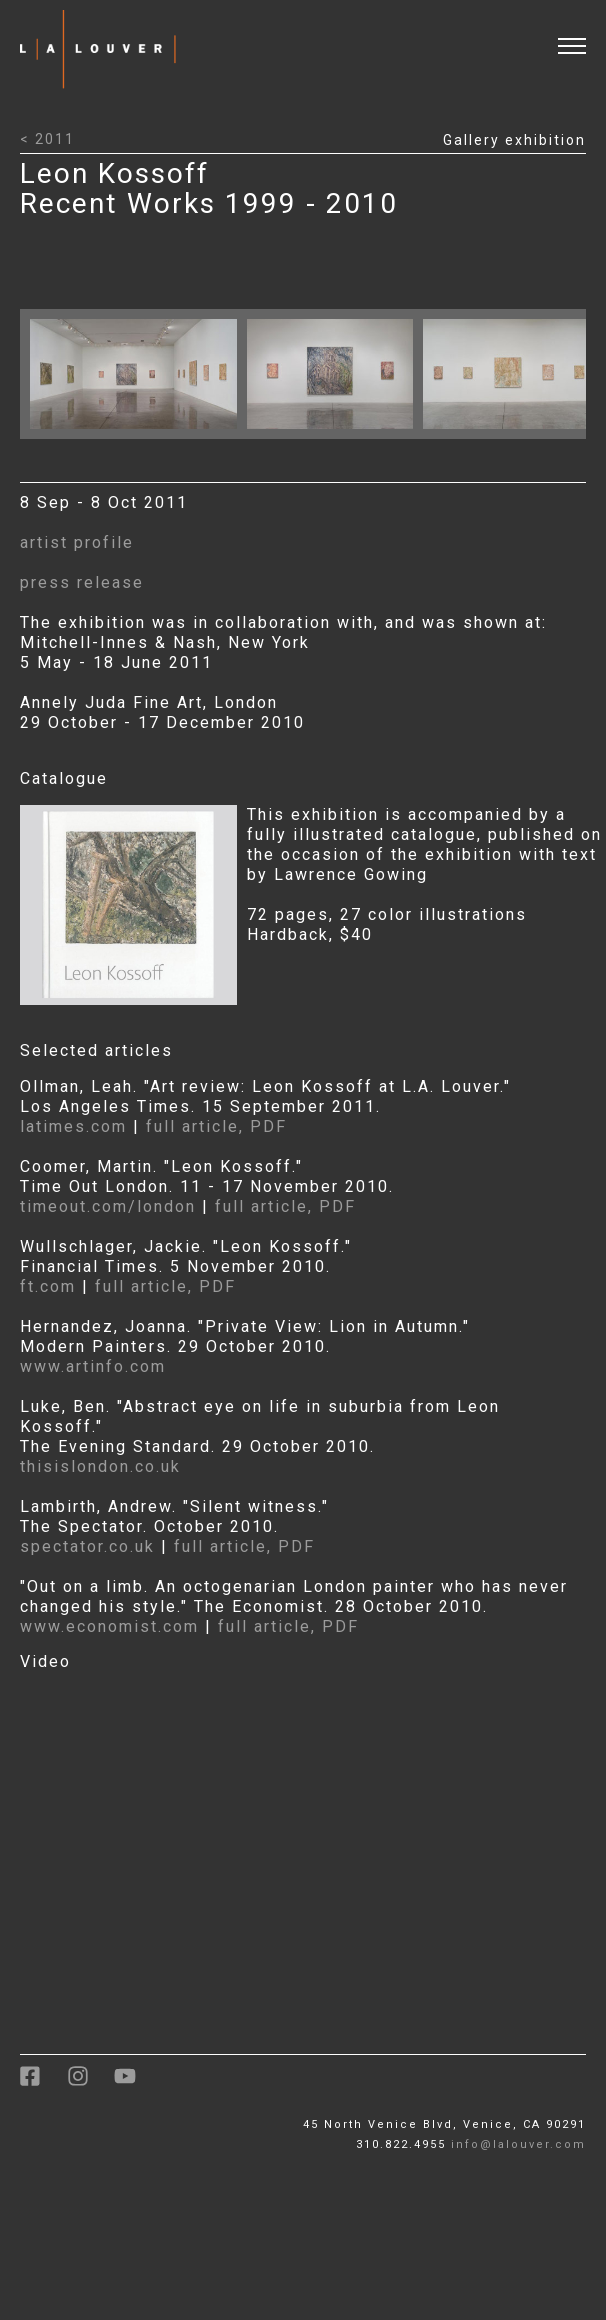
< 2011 (47, 139)
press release (82, 582)
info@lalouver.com (518, 2144)
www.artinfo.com (93, 1366)
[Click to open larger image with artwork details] (138, 433)
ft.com (51, 1286)
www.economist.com (109, 1626)
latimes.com (73, 1126)
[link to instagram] (90, 2083)
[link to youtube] (135, 2083)
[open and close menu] (582, 33)
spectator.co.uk (87, 1546)
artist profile (77, 542)
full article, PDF (216, 1126)
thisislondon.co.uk (100, 1466)
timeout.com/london (108, 1206)
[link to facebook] (43, 2083)
